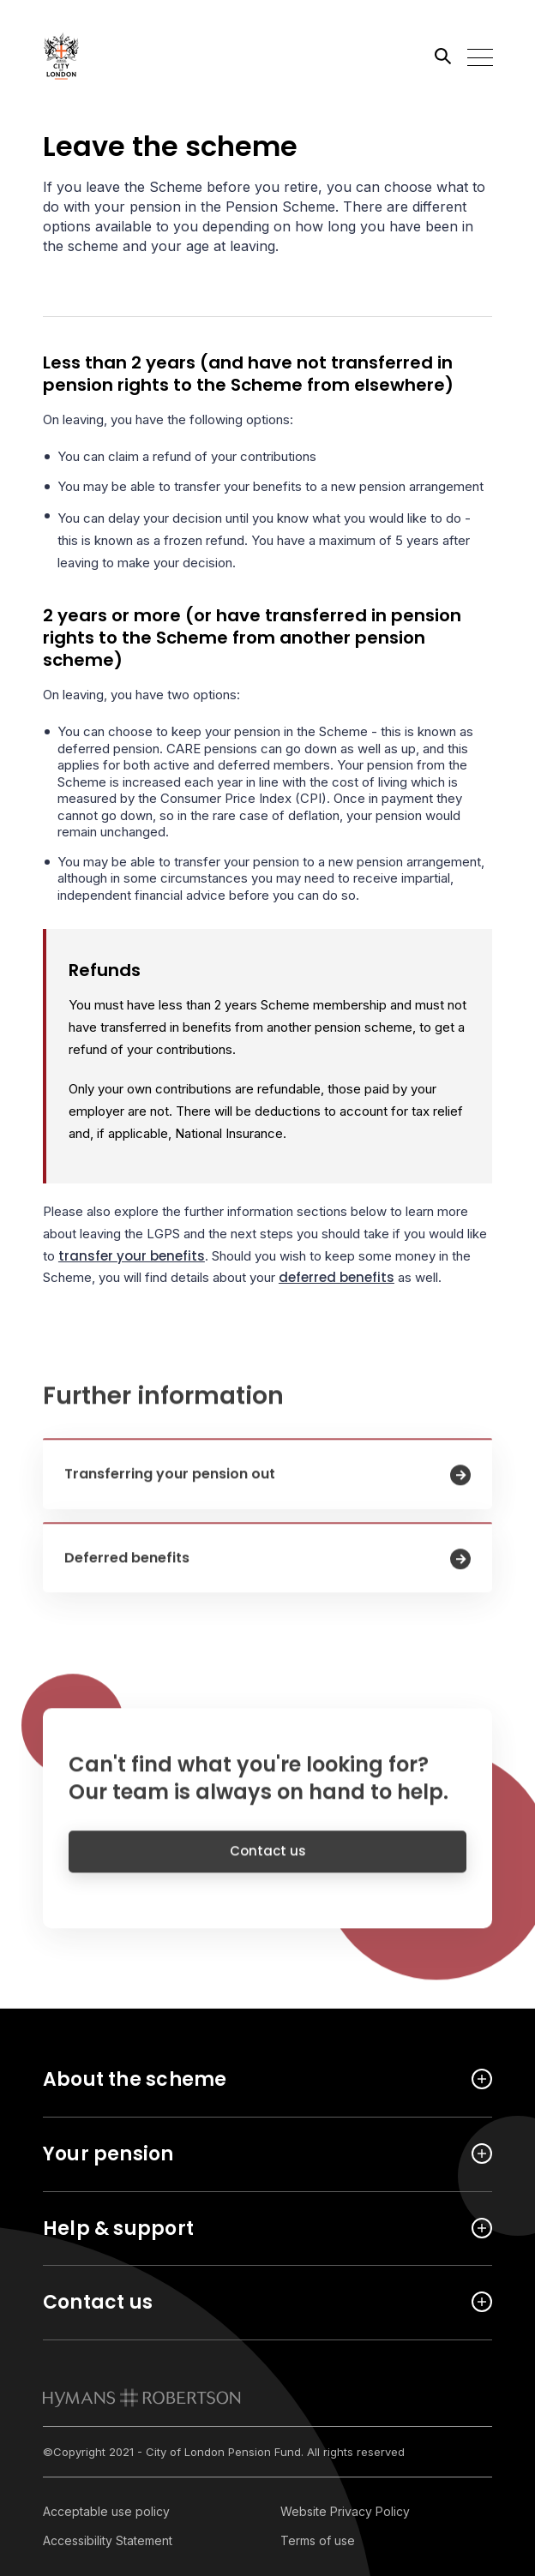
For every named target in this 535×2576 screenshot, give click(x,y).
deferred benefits (336, 1277)
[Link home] (120, 55)
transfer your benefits (131, 1256)
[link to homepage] (142, 2397)
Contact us (268, 1863)
